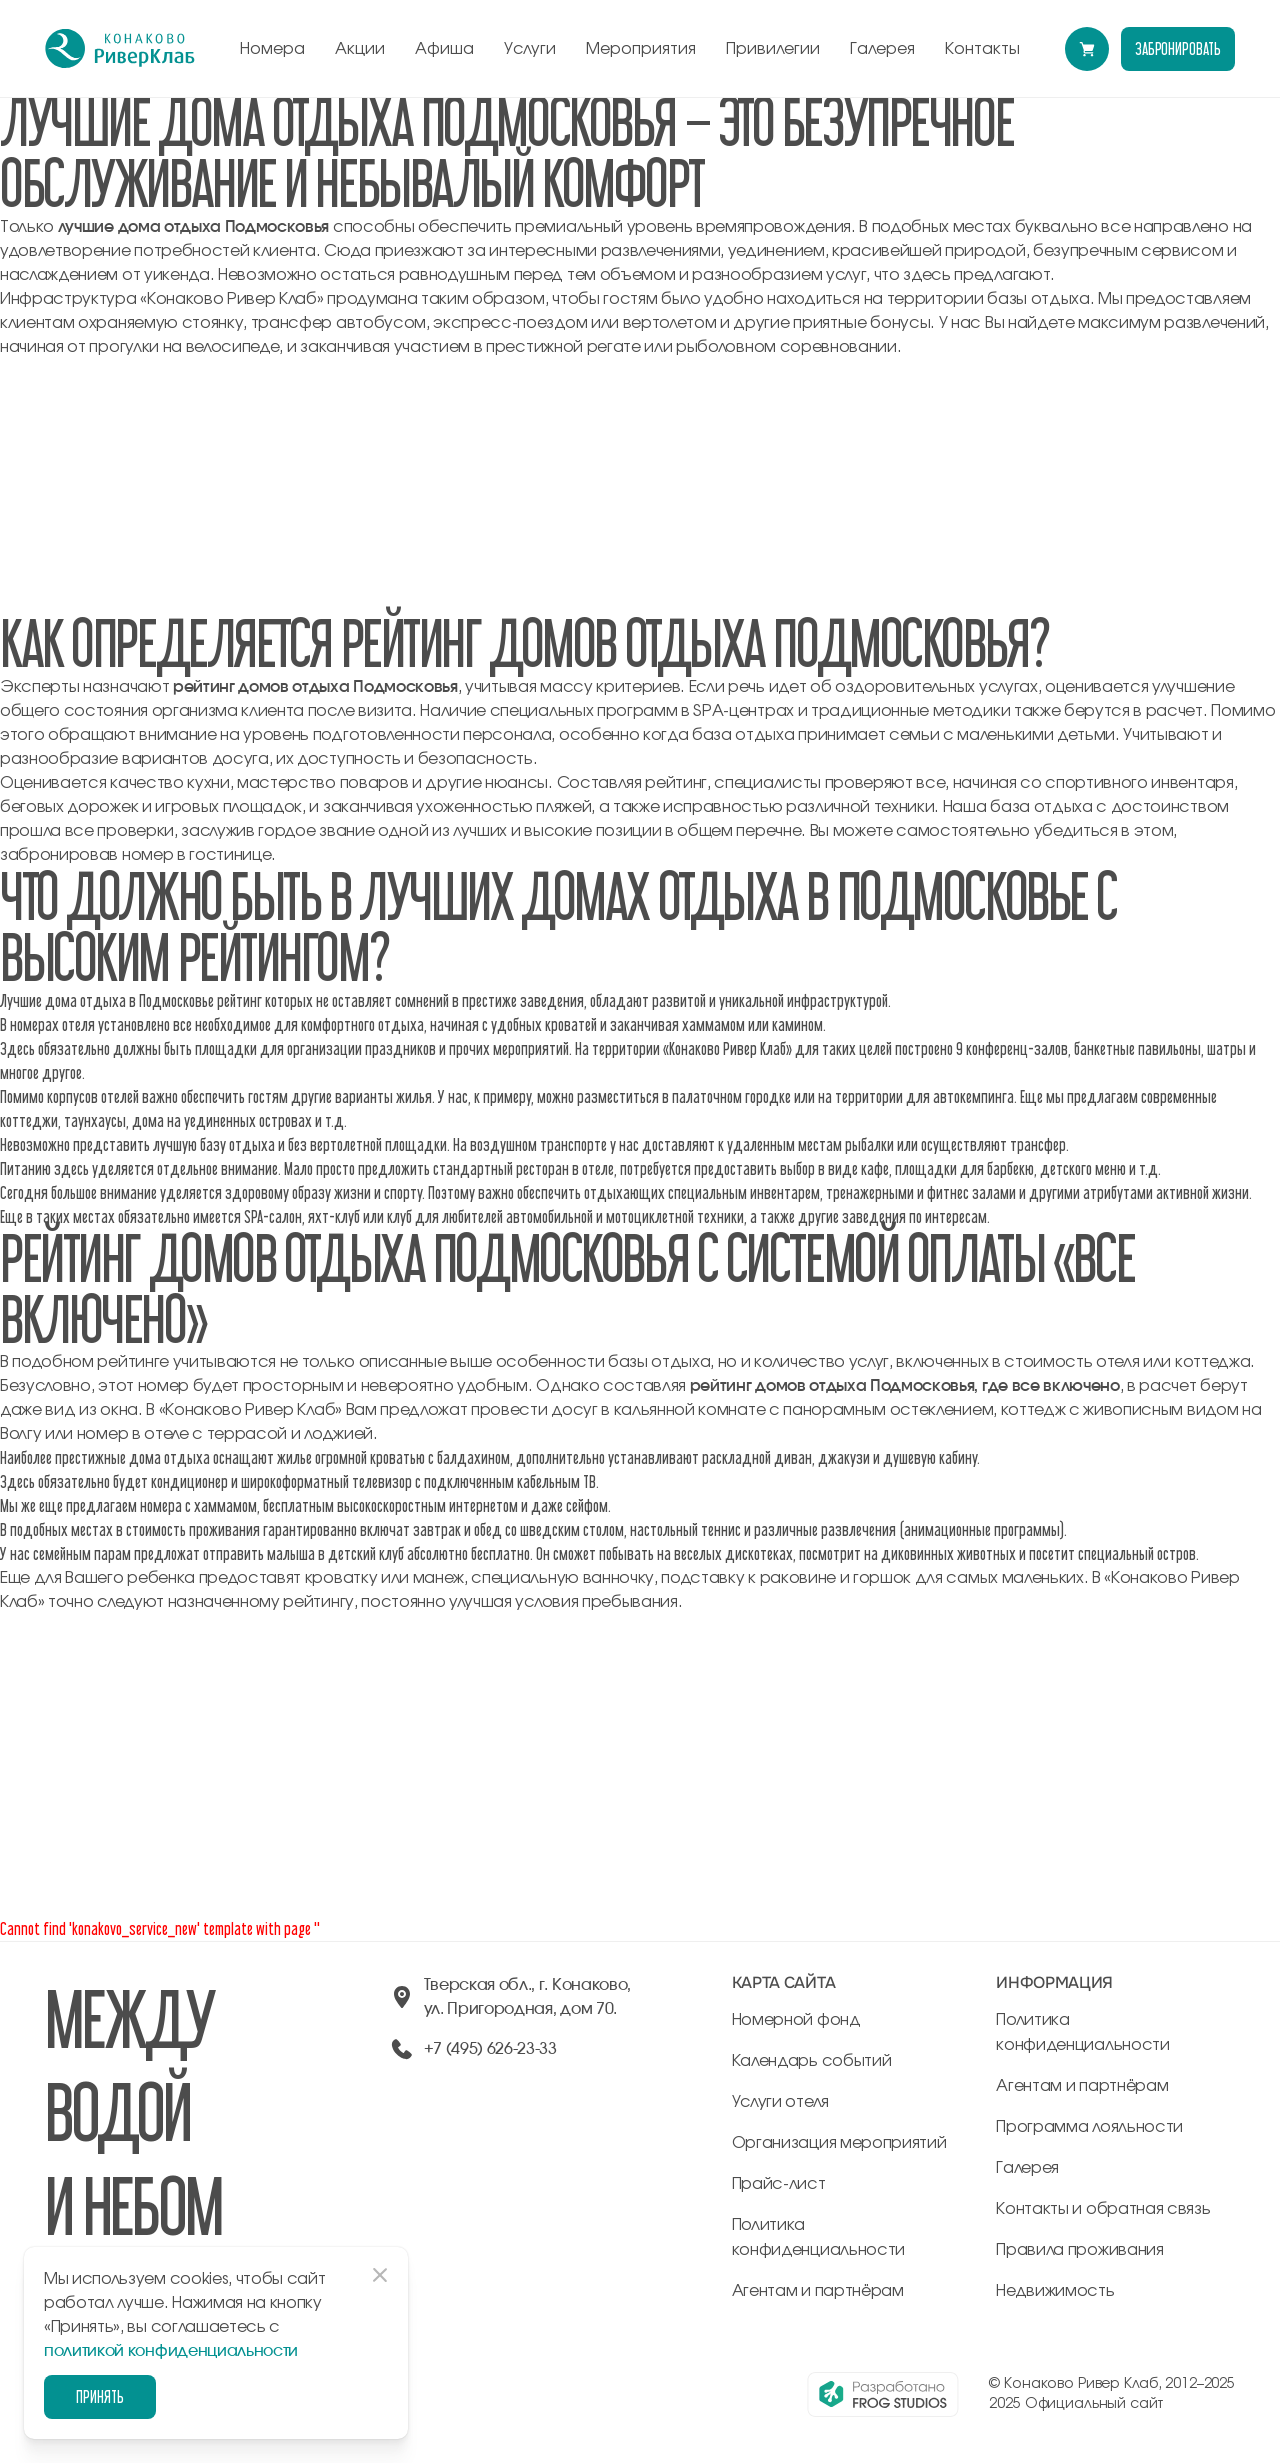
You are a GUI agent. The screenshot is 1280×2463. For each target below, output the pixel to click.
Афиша (444, 49)
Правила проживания (1079, 2250)
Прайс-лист (779, 2184)
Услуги (530, 49)
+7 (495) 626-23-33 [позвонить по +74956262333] (490, 2049)
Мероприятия (641, 49)
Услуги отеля (780, 2102)
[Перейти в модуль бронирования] (1087, 49)
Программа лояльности (1089, 2127)
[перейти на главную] (120, 49)
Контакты (982, 49)
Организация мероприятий (839, 2143)
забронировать (1178, 48)
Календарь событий (812, 2061)
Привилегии (773, 49)
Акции (360, 49)
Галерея (882, 49)
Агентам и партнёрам (818, 2291)
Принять (100, 2396)
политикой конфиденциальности (171, 2351)
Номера (272, 49)
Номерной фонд (796, 2020)
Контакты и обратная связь (1103, 2209)
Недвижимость (1055, 2291)
